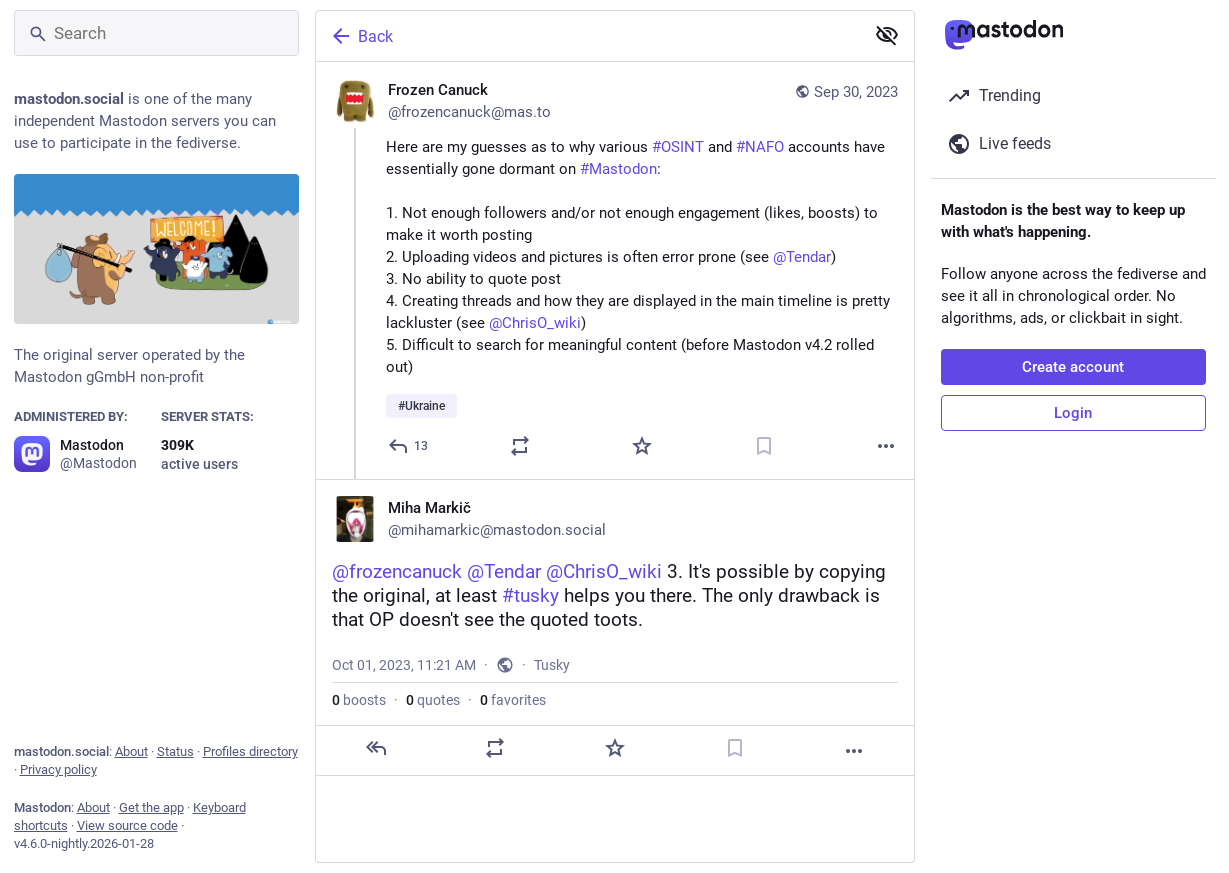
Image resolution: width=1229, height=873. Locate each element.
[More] (886, 446)
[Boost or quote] (520, 446)
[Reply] (409, 446)
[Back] (588, 36)
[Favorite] (642, 446)
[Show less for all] (887, 35)
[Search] (156, 33)
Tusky (552, 665)
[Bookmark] (764, 446)
